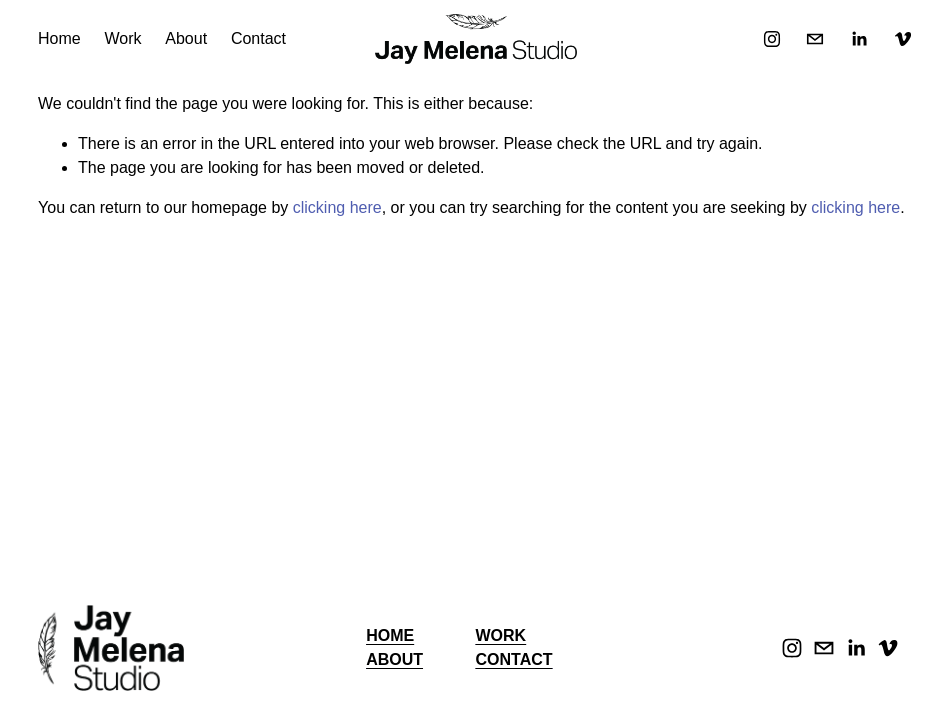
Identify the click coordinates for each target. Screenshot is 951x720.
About (186, 38)
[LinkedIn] (859, 39)
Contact (258, 38)
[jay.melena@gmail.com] (815, 39)
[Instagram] (772, 39)
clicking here (337, 207)
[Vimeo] (903, 39)
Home (59, 38)
